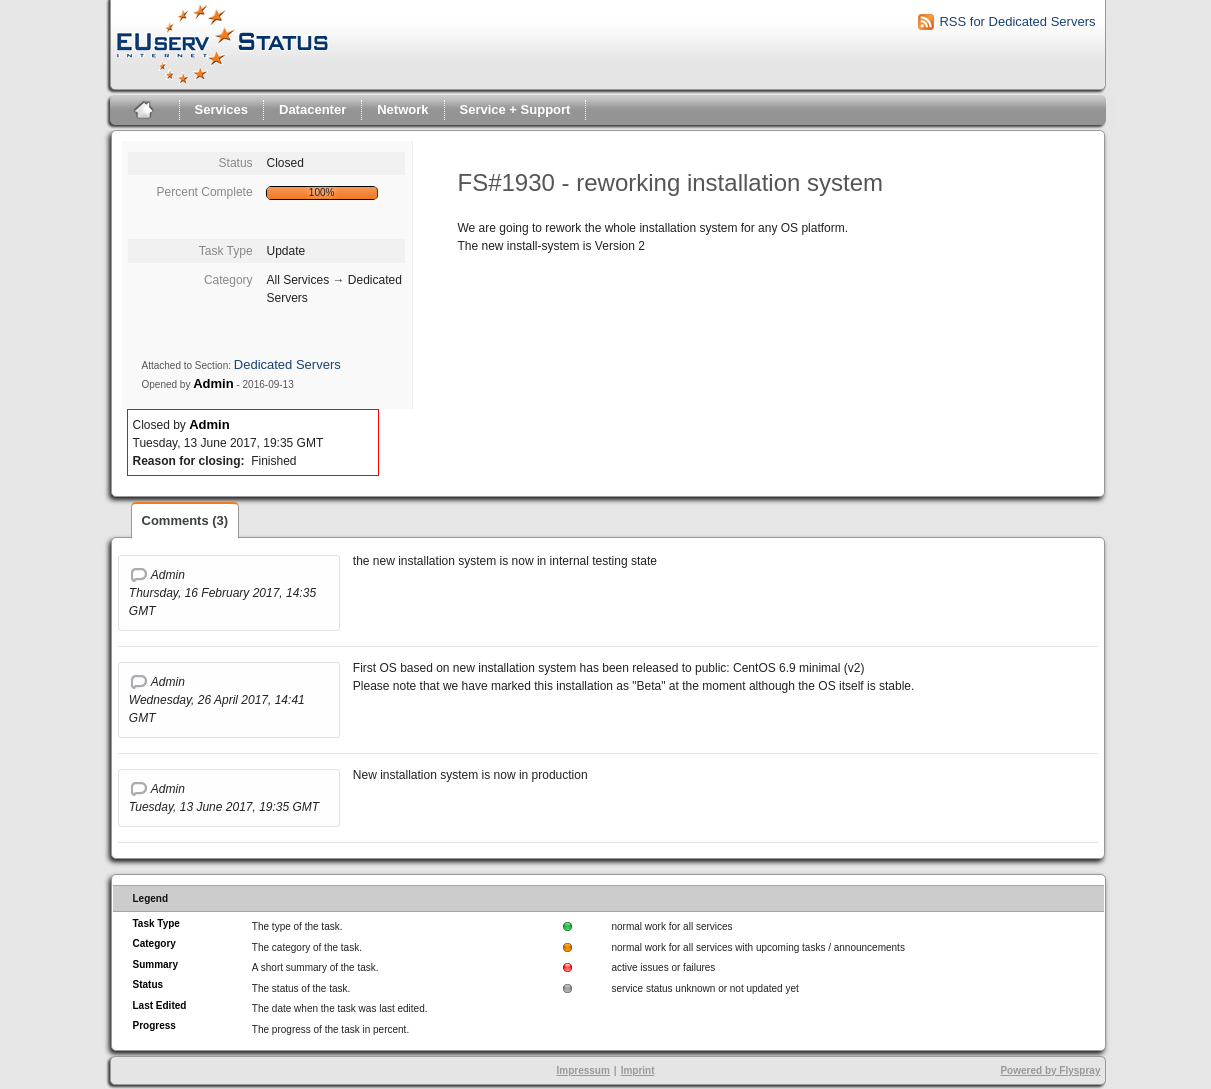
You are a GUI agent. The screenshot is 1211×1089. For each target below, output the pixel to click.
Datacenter (312, 109)
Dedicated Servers (287, 364)
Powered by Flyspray (1050, 1070)
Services (222, 109)
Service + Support (515, 109)
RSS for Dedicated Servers (1017, 21)
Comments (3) (185, 520)
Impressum (582, 1070)
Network (402, 109)
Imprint (638, 1070)
